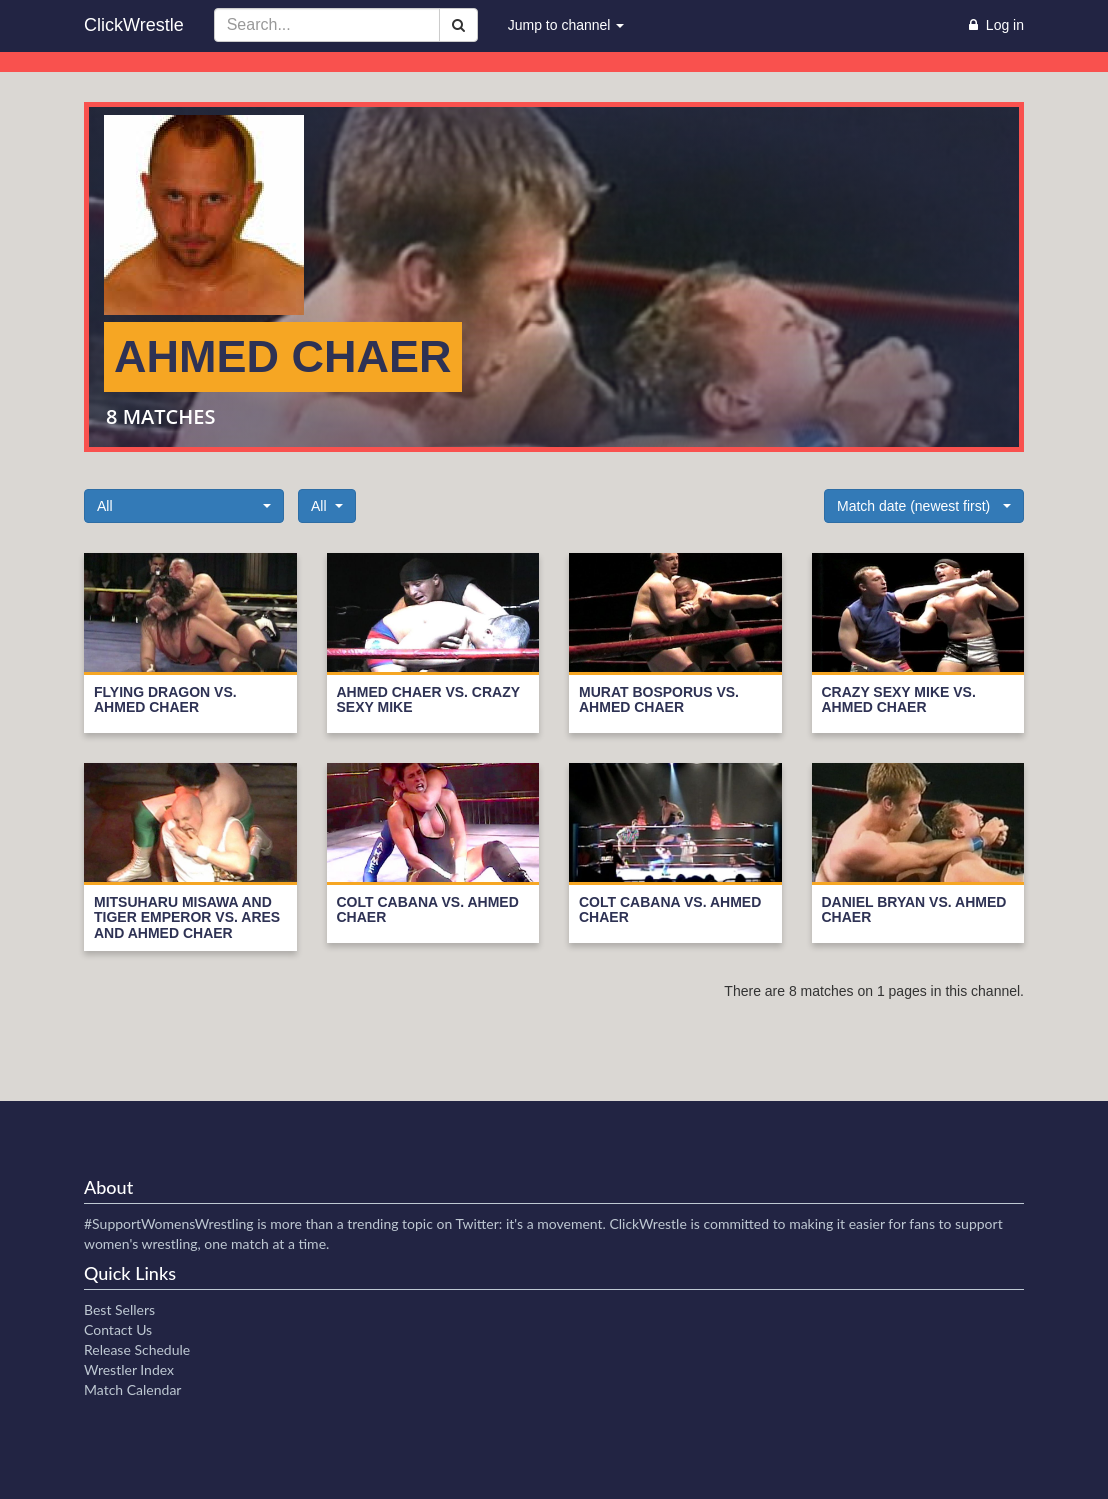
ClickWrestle (134, 25)
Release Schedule (137, 1349)
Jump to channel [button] (566, 25)
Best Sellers (119, 1309)
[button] (184, 506)
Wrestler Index (129, 1369)
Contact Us (118, 1329)
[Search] (458, 25)
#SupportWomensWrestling (169, 1223)
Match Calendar (132, 1389)
